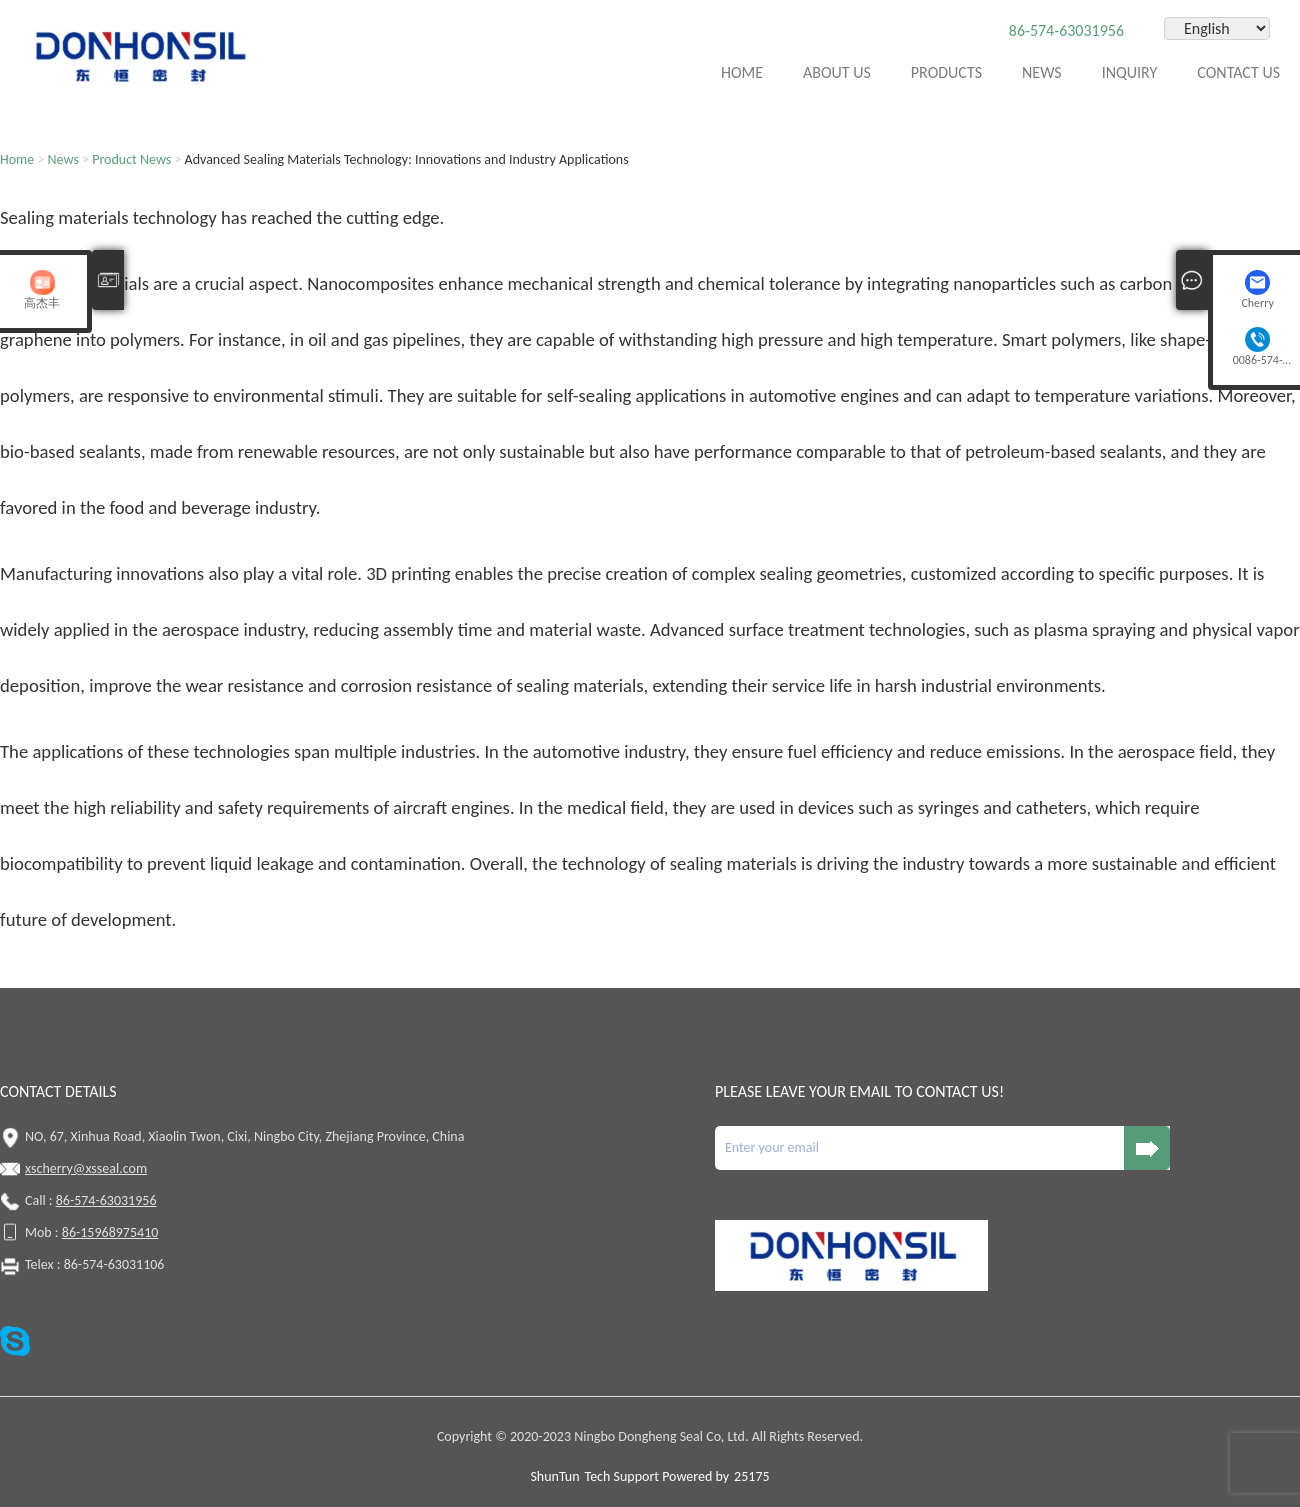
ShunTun (554, 1476)
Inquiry (1130, 72)
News (1042, 72)
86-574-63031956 (1066, 30)
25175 (751, 1476)
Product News (131, 159)
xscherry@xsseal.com (86, 1168)
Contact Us (1238, 72)
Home (742, 72)
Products (946, 72)
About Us (837, 72)
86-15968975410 (110, 1232)
